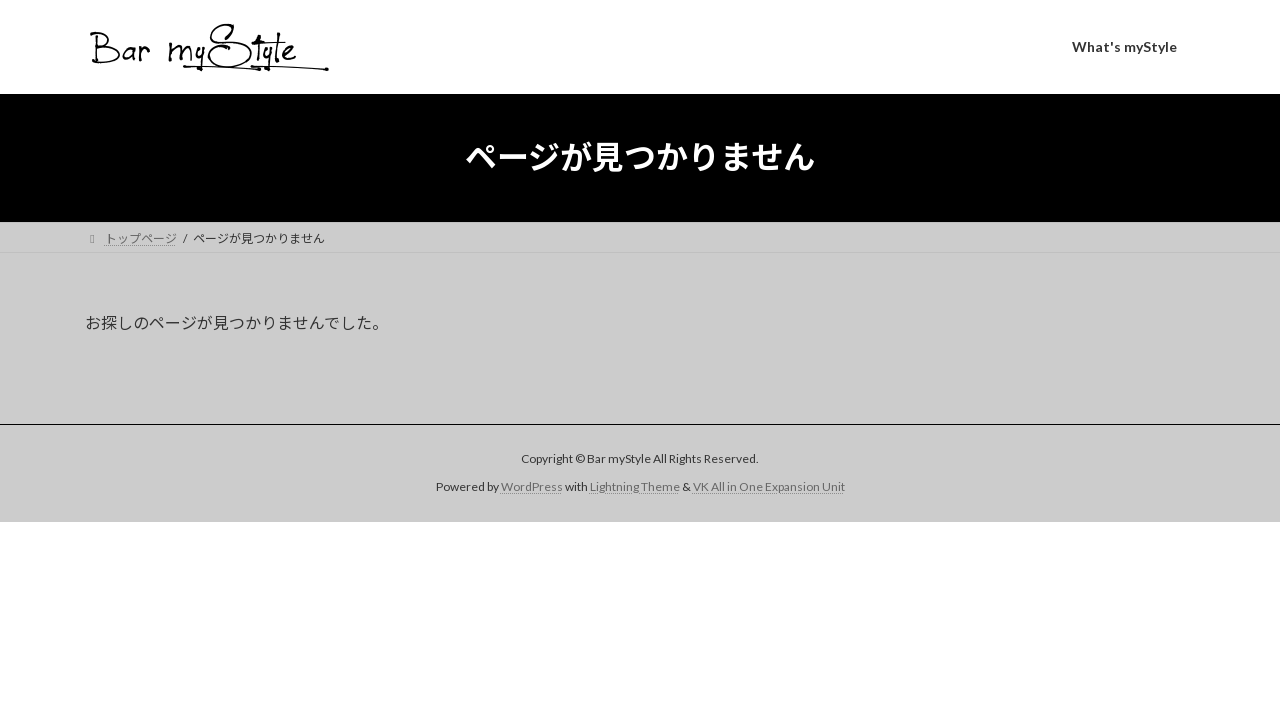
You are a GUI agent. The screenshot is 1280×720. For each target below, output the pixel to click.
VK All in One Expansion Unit (769, 486)
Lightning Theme (635, 486)
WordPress (532, 486)
